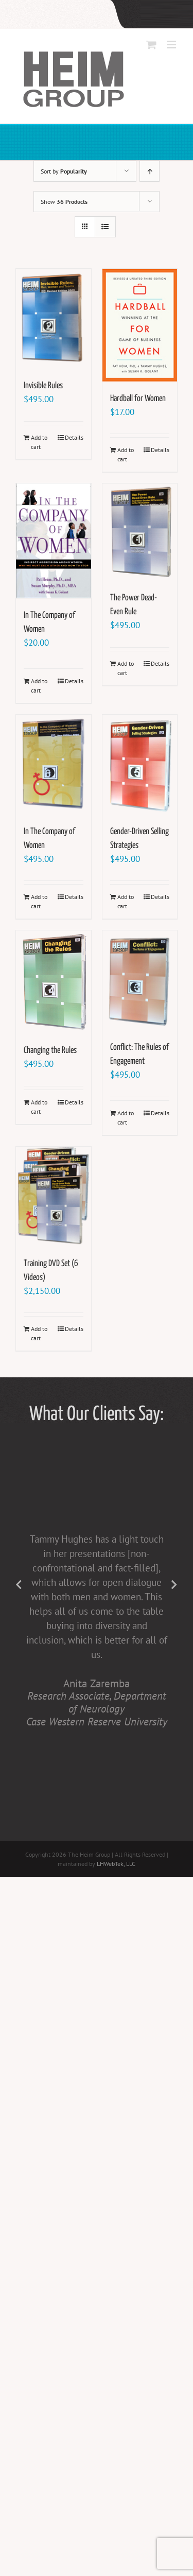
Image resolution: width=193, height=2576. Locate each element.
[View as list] (105, 227)
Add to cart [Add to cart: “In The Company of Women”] (39, 685)
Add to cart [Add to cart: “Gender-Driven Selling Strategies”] (125, 901)
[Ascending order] (149, 171)
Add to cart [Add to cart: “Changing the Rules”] (39, 1106)
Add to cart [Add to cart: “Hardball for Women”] (125, 454)
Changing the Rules (50, 1050)
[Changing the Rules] (53, 981)
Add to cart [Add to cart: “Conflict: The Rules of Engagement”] (125, 1117)
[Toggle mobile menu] (172, 44)
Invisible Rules (43, 386)
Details (74, 437)
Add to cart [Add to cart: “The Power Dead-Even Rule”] (125, 668)
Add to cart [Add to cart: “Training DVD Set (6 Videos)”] (39, 1333)
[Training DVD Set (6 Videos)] (53, 1197)
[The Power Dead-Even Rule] (140, 532)
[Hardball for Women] (140, 325)
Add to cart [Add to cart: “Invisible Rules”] (39, 442)
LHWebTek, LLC (116, 1864)
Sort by (64, 171)
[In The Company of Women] (53, 540)
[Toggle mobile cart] (151, 44)
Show (64, 201)
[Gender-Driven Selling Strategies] (140, 765)
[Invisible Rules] (53, 319)
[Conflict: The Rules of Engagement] (140, 980)
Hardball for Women (138, 398)
